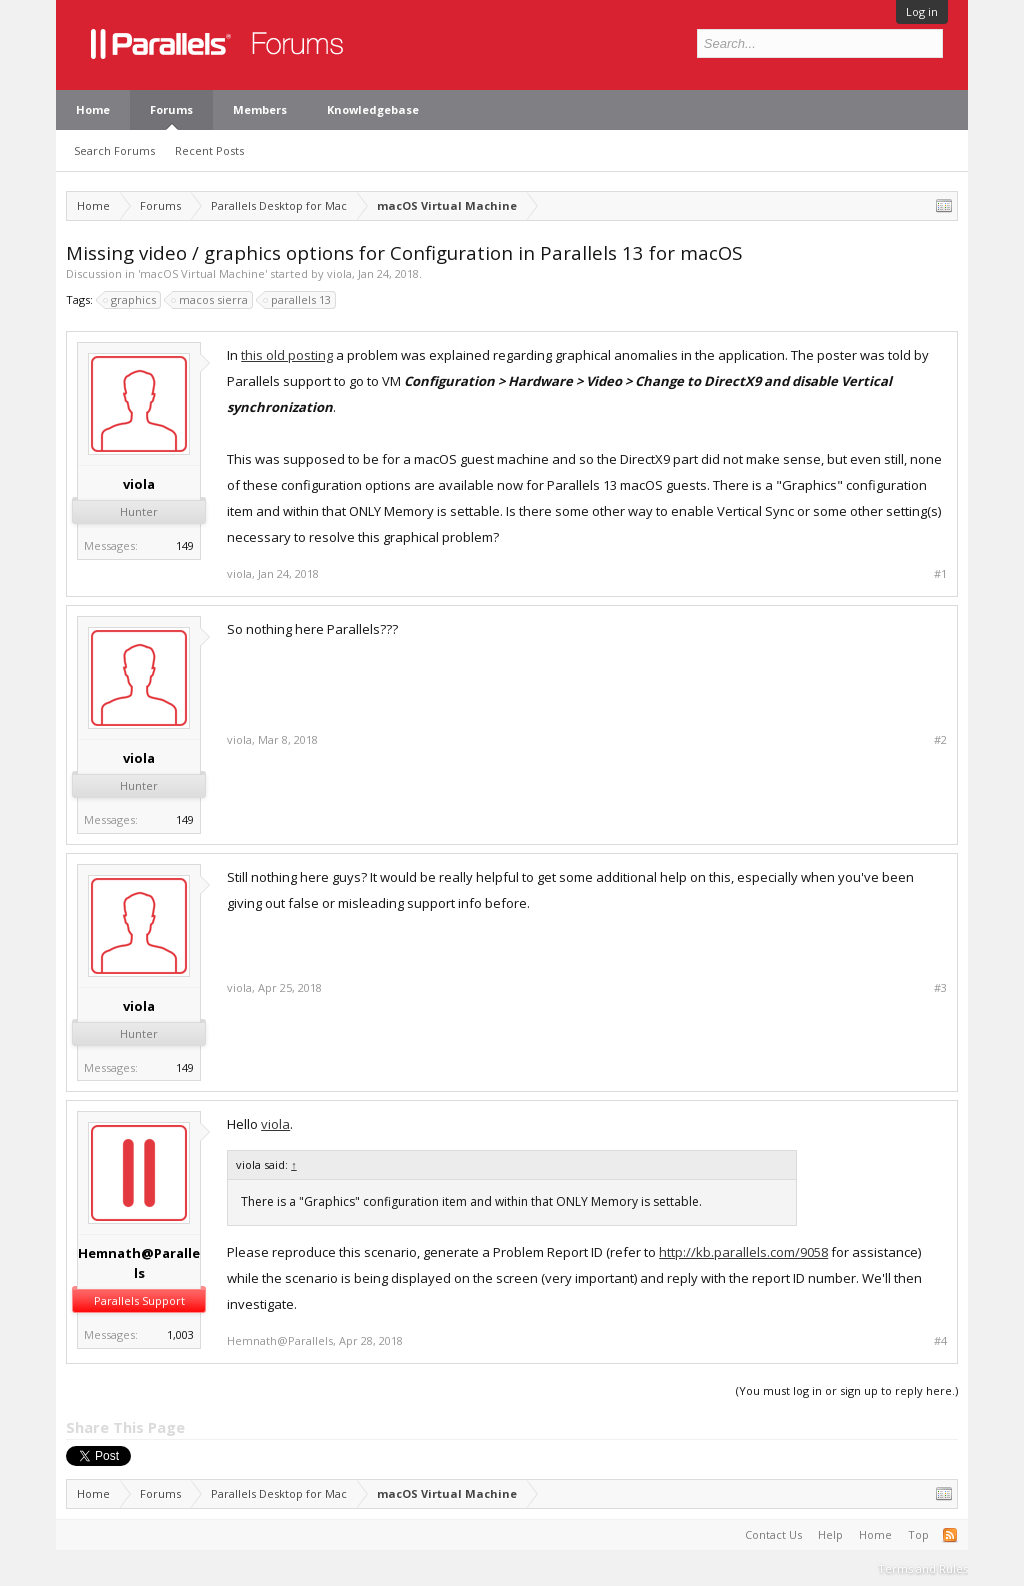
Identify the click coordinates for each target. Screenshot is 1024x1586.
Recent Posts (209, 150)
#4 (940, 1341)
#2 (940, 740)
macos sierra (210, 300)
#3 (940, 988)
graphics (130, 300)
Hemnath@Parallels (139, 1263)
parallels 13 (298, 300)
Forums (171, 109)
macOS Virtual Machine (202, 273)
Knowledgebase (373, 109)
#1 (940, 574)
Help (830, 1534)
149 (185, 545)
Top (918, 1534)
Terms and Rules (923, 1568)
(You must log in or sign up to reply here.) (847, 1390)
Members (260, 109)
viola (339, 273)
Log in (922, 11)
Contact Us (773, 1534)
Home (93, 109)
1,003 (180, 1334)
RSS (950, 1535)
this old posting (287, 355)
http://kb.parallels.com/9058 (743, 1252)
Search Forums (114, 150)
